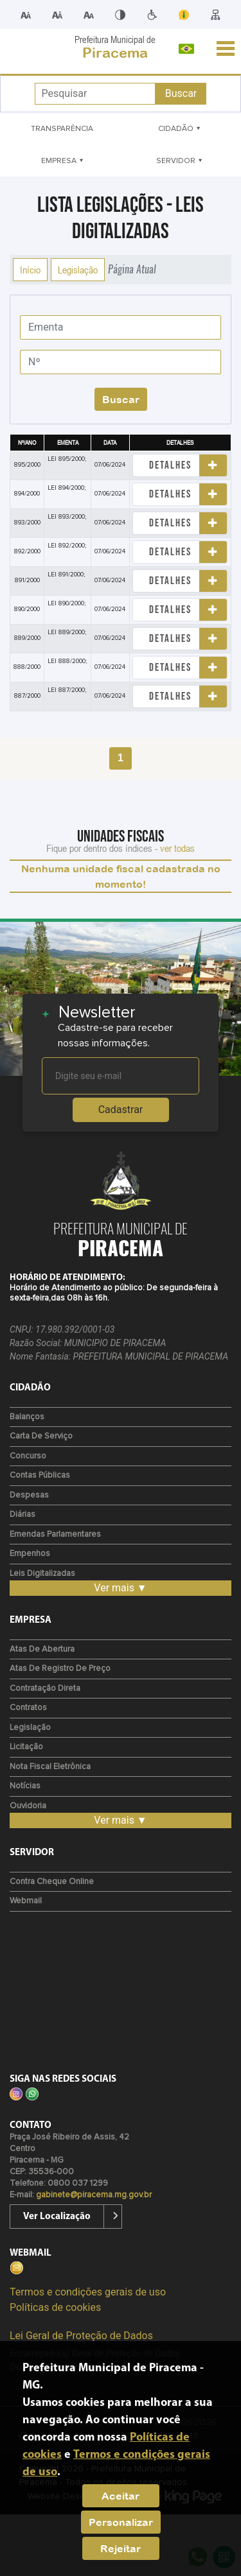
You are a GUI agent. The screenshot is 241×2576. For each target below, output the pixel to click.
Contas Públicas (40, 1475)
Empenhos (30, 1554)
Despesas (29, 1495)
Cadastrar (120, 1109)
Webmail (26, 1901)
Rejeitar (120, 2548)
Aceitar (120, 2496)
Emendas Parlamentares (55, 1534)
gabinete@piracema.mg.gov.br (94, 2195)
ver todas (177, 848)
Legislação (78, 269)
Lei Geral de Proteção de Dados (81, 2336)
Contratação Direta (45, 1688)
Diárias (22, 1514)
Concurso (28, 1456)
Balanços (27, 1417)
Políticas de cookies (55, 2307)
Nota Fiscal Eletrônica (50, 1767)
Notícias (25, 1786)
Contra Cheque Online (52, 1882)
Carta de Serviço (41, 1436)
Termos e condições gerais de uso (88, 2292)
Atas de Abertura (42, 1649)
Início (30, 269)
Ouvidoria (28, 1806)
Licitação (26, 1747)
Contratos (28, 1708)
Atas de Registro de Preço (60, 1668)
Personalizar (121, 2522)
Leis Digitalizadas (42, 1573)
